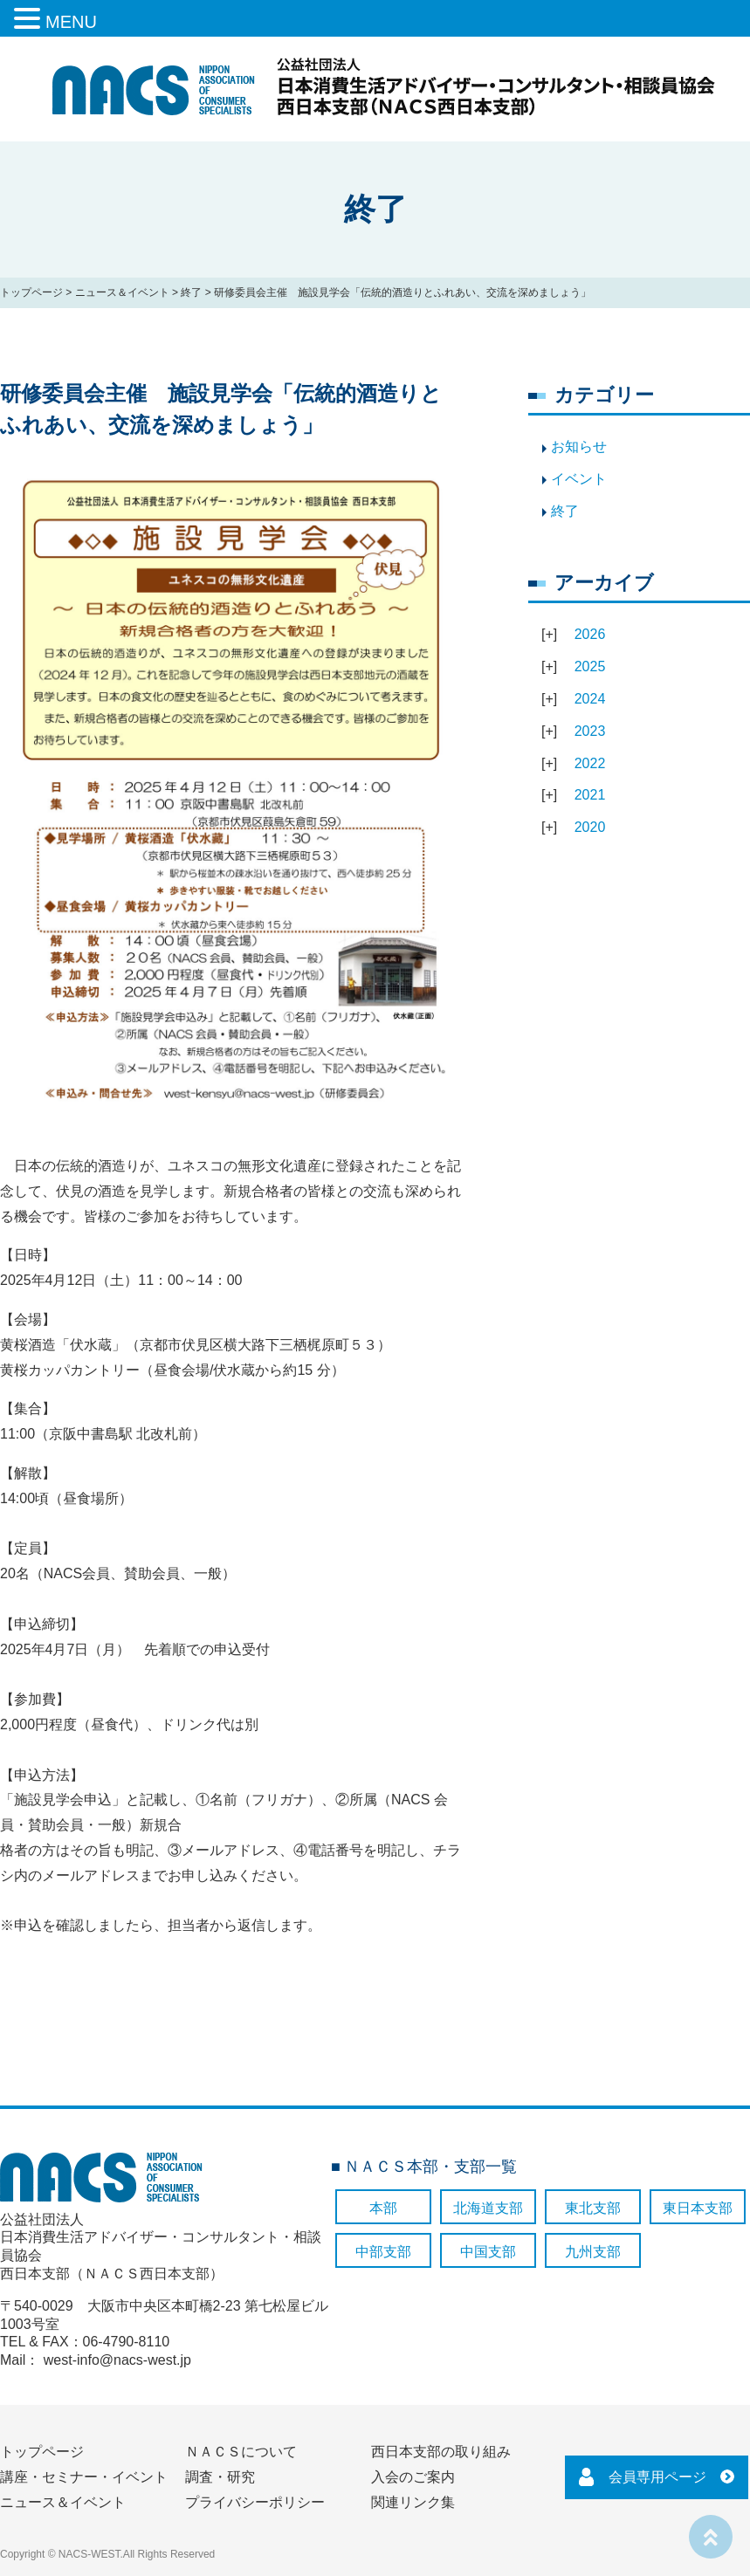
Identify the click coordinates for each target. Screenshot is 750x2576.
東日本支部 (698, 2208)
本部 (383, 2208)
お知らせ (579, 446)
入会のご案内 (413, 2477)
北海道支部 (488, 2208)
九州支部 (593, 2251)
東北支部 (593, 2208)
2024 (590, 698)
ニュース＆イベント (122, 292)
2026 (590, 634)
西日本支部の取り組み (441, 2451)
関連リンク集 (413, 2502)
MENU (71, 21)
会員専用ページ (657, 2477)
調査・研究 (220, 2477)
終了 (191, 292)
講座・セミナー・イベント (84, 2477)
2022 (590, 763)
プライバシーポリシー (255, 2502)
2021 (590, 794)
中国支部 (488, 2251)
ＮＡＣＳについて (241, 2451)
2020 (590, 827)
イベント (579, 478)
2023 (590, 731)
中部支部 (383, 2251)
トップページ (31, 292)
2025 (590, 666)
